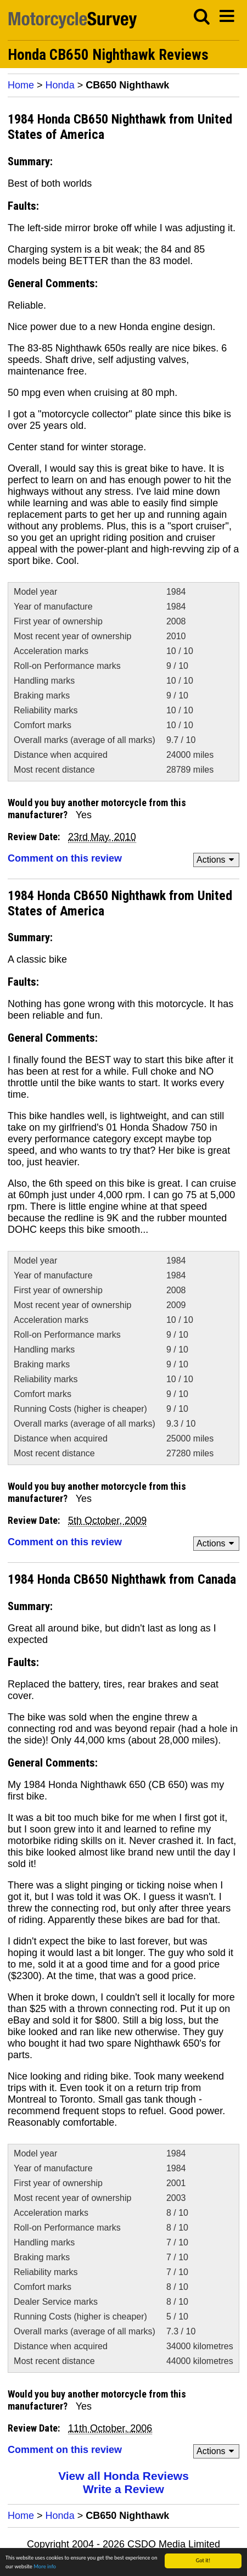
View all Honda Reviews (123, 2475)
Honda (60, 85)
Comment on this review (65, 858)
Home (21, 85)
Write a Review (123, 2489)
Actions (217, 859)
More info (44, 2566)
